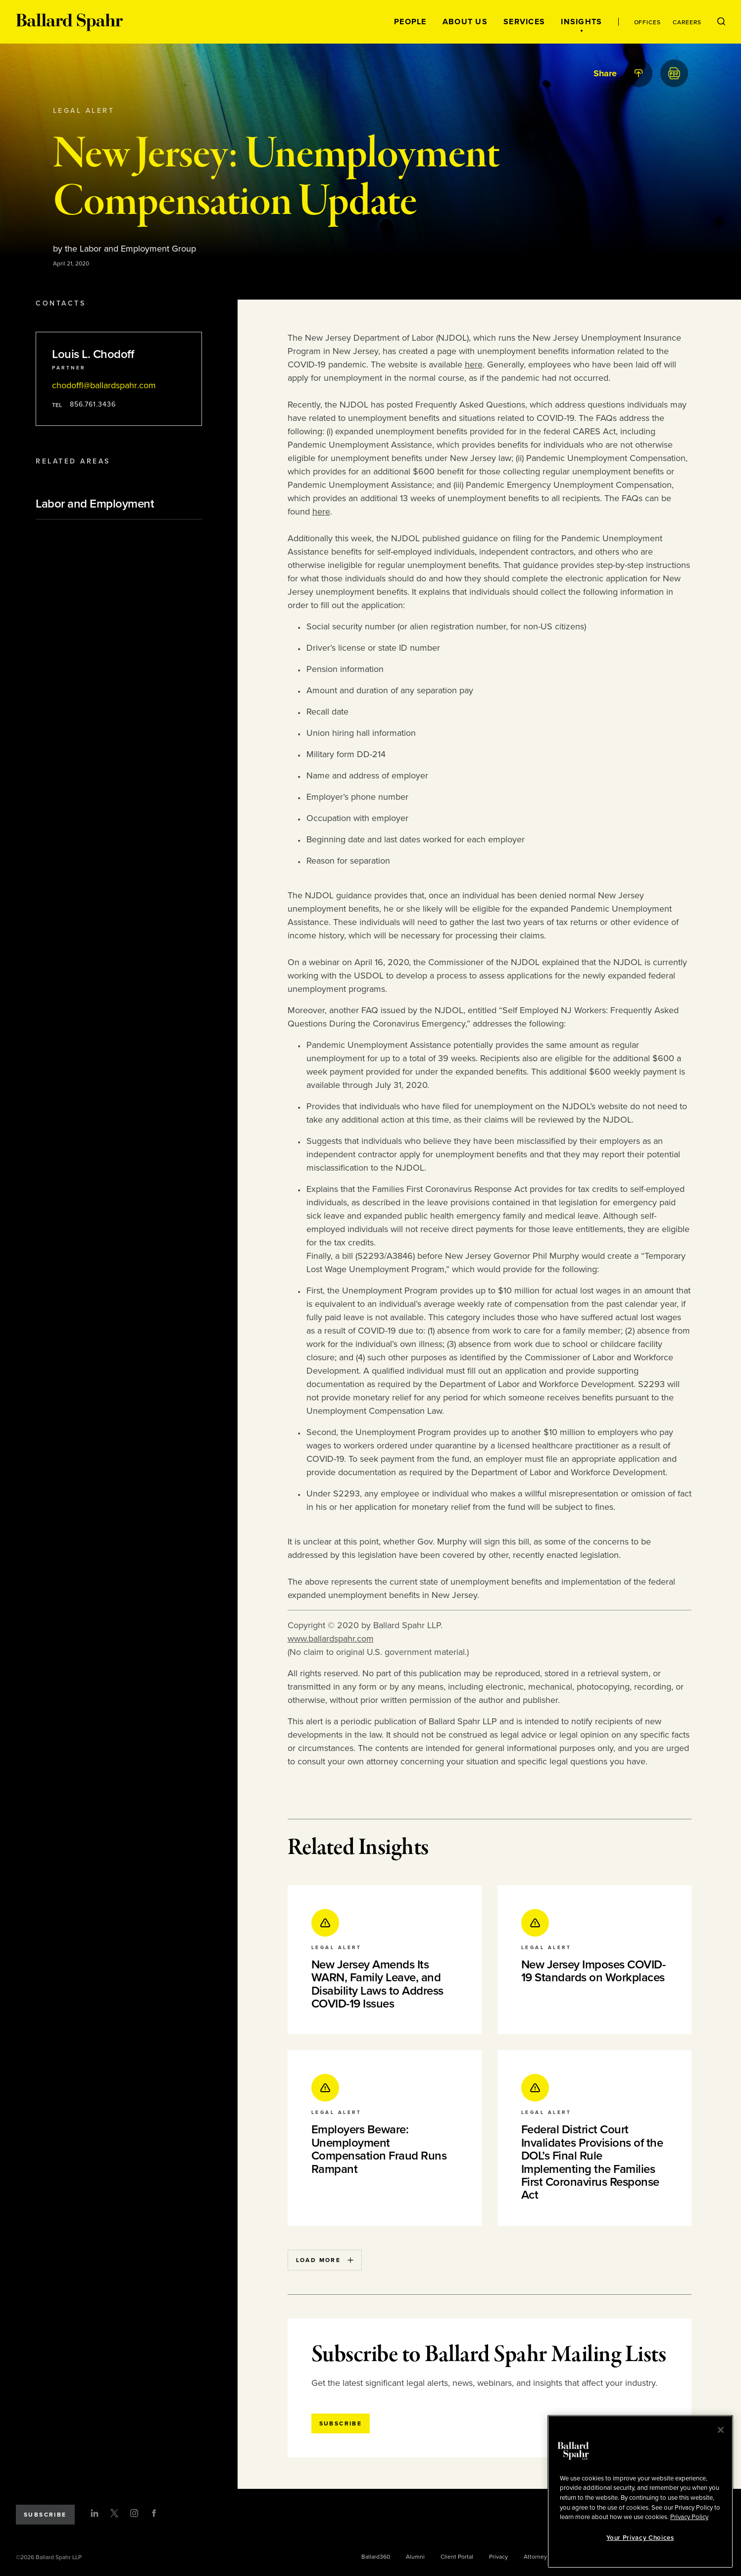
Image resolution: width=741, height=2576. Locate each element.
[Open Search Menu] (721, 21)
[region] (640, 2491)
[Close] (721, 2430)
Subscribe (45, 2514)
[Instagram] (134, 2513)
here (474, 364)
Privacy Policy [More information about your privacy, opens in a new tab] (689, 2517)
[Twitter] (114, 2513)
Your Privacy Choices (640, 2538)
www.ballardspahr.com (331, 1638)
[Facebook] (154, 2513)
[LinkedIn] (94, 2513)
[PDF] (674, 73)
